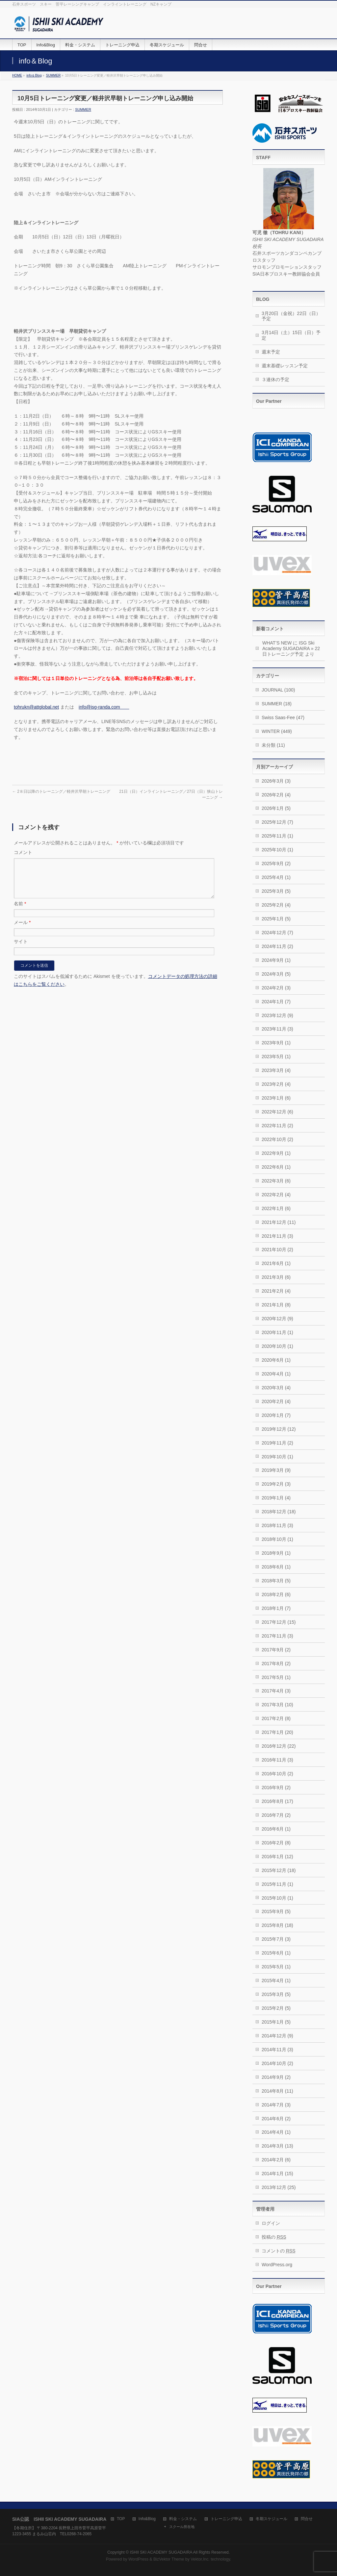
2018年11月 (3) (277, 1525)
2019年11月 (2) (277, 1443)
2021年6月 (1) (276, 1263)
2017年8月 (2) (276, 1663)
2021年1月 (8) (276, 1304)
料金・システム (183, 2519)
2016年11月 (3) (277, 1759)
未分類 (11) (273, 745)
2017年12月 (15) (279, 1622)
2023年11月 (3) (277, 1029)
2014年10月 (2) (277, 2063)
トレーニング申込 (226, 2519)
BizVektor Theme (168, 2559)
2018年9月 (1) (276, 1553)
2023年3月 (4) (276, 1070)
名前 (20, 911)
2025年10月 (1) (277, 849)
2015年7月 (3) (276, 1939)
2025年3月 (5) (276, 891)
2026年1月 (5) (276, 808)
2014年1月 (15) (277, 2173)
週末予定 (271, 351)
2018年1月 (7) (276, 1608)
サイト (21, 949)
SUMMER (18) (277, 703)
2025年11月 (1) (277, 835)
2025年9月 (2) (276, 863)
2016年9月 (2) (276, 1787)
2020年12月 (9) (277, 1318)
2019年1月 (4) (276, 1497)
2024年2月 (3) (276, 987)
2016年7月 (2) (276, 1815)
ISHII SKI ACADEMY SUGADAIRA (161, 2552)
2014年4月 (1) (276, 2132)
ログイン (271, 2223)
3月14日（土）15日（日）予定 (291, 335)
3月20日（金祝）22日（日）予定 (291, 316)
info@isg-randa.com (104, 707)
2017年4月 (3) (276, 1690)
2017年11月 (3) (277, 1636)
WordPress (138, 2559)
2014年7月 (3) (276, 2104)
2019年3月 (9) (276, 1470)
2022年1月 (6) (276, 1208)
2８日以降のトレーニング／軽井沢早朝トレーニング (61, 791)
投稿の (274, 2237)
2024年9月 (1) (276, 960)
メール (22, 930)
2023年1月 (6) (276, 1098)
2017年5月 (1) (276, 1677)
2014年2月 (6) (276, 2159)
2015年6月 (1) (276, 1953)
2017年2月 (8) (276, 1718)
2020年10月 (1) (277, 1346)
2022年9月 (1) (276, 1153)
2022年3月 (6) (276, 1180)
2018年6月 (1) (276, 1566)
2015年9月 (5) (276, 1911)
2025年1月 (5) (276, 918)
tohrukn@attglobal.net (36, 707)
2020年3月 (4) (276, 1387)
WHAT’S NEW (277, 642)
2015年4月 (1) (276, 1980)
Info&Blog (147, 2519)
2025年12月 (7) (277, 822)
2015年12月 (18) (279, 1870)
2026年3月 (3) (276, 781)
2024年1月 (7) (276, 1001)
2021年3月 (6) (276, 1277)
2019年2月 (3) (276, 1484)
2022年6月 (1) (276, 1167)
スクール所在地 (181, 2527)
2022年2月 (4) (276, 1194)
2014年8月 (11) (277, 2091)
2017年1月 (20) (277, 1732)
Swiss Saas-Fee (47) (283, 717)
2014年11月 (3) (277, 2049)
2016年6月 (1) (276, 1829)
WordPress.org (277, 2264)
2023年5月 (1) (276, 1056)
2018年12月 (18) (279, 1511)
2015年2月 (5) (276, 2008)
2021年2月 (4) (276, 1291)
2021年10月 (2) (277, 1249)
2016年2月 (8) (276, 1842)
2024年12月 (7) (277, 932)
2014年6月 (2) (276, 2118)
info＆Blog (33, 75)
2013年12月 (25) (279, 2187)
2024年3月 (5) (276, 974)
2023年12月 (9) (277, 1015)
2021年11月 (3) (277, 1236)
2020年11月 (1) (277, 1332)
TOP (121, 2519)
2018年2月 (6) (276, 1594)
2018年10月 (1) (277, 1539)
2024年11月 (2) (277, 946)
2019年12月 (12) (279, 1429)
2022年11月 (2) (277, 1125)
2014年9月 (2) (276, 2077)
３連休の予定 (275, 379)
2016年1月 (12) (277, 1856)
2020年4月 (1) (276, 1373)
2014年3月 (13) (277, 2146)
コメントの (279, 2250)
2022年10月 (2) (277, 1139)
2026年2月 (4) (276, 794)
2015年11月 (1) (277, 1884)
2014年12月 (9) (277, 2035)
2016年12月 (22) (279, 1746)
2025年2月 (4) (276, 905)
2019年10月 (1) (277, 1456)
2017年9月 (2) (276, 1649)
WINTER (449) (277, 731)
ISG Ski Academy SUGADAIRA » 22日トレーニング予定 (291, 648)
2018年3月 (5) (276, 1580)
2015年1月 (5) (276, 2022)
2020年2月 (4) (276, 1401)
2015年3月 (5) (276, 1994)
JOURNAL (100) (278, 690)
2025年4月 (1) (276, 877)
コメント (23, 852)
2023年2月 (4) (276, 1084)
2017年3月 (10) (277, 1704)
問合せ (307, 2519)
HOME (17, 75)
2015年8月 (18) (277, 1925)
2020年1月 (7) (276, 1415)
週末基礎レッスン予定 (285, 365)
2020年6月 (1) (276, 1360)
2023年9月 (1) (276, 1042)
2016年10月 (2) (277, 1773)
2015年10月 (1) (277, 1898)
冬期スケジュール (271, 2519)
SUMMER (53, 75)
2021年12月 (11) (279, 1222)
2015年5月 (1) (276, 1966)
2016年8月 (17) (277, 1801)
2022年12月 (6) (277, 1111)
